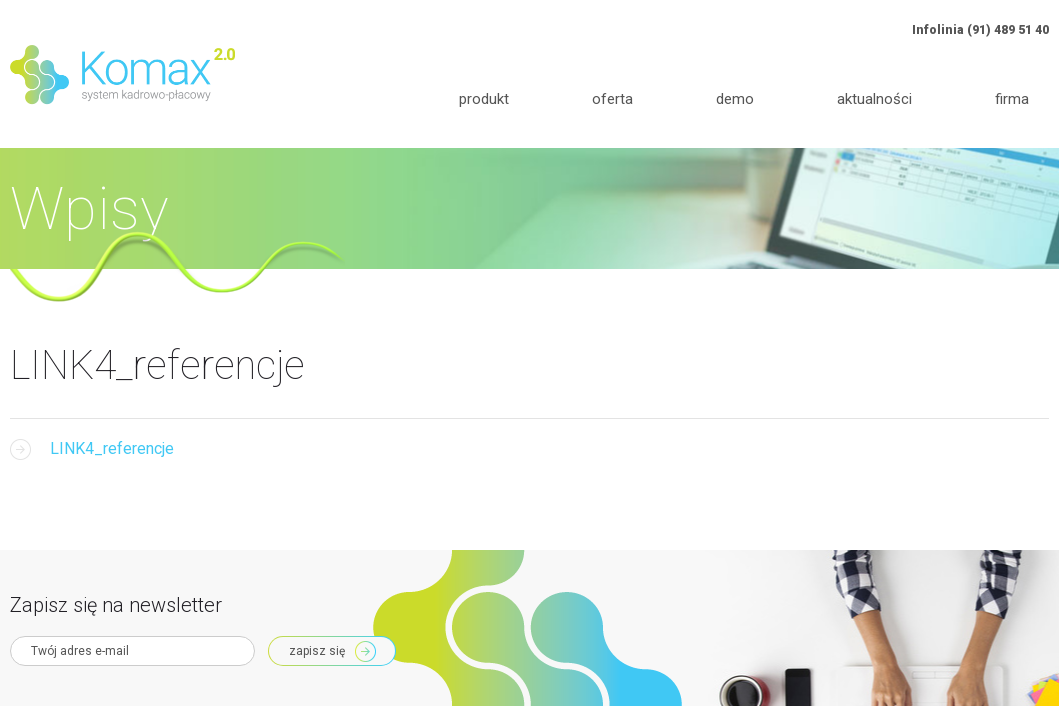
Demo (735, 99)
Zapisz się (317, 651)
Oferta (612, 99)
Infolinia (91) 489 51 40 (980, 30)
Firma (1012, 99)
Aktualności (874, 99)
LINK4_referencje (112, 448)
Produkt (484, 99)
